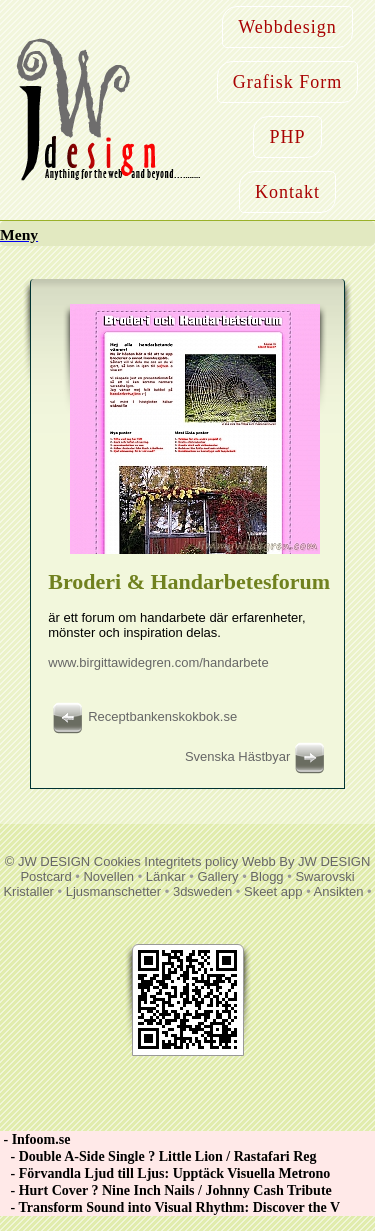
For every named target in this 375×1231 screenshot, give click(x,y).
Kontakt (287, 192)
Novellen (108, 876)
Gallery (217, 876)
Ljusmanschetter (113, 891)
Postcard (45, 876)
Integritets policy (191, 861)
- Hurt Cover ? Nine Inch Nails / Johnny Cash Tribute (166, 1190)
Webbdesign (287, 27)
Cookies (117, 861)
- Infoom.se (35, 1139)
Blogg (266, 876)
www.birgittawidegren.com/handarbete (158, 662)
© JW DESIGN (47, 861)
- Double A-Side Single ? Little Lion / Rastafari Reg (158, 1156)
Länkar (166, 876)
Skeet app (273, 891)
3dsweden (202, 891)
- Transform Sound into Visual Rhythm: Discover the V (170, 1207)
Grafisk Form (288, 82)
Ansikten (339, 891)
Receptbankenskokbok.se (142, 716)
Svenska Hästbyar (258, 756)
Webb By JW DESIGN (306, 861)
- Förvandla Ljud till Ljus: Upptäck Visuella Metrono (165, 1173)
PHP (287, 137)
